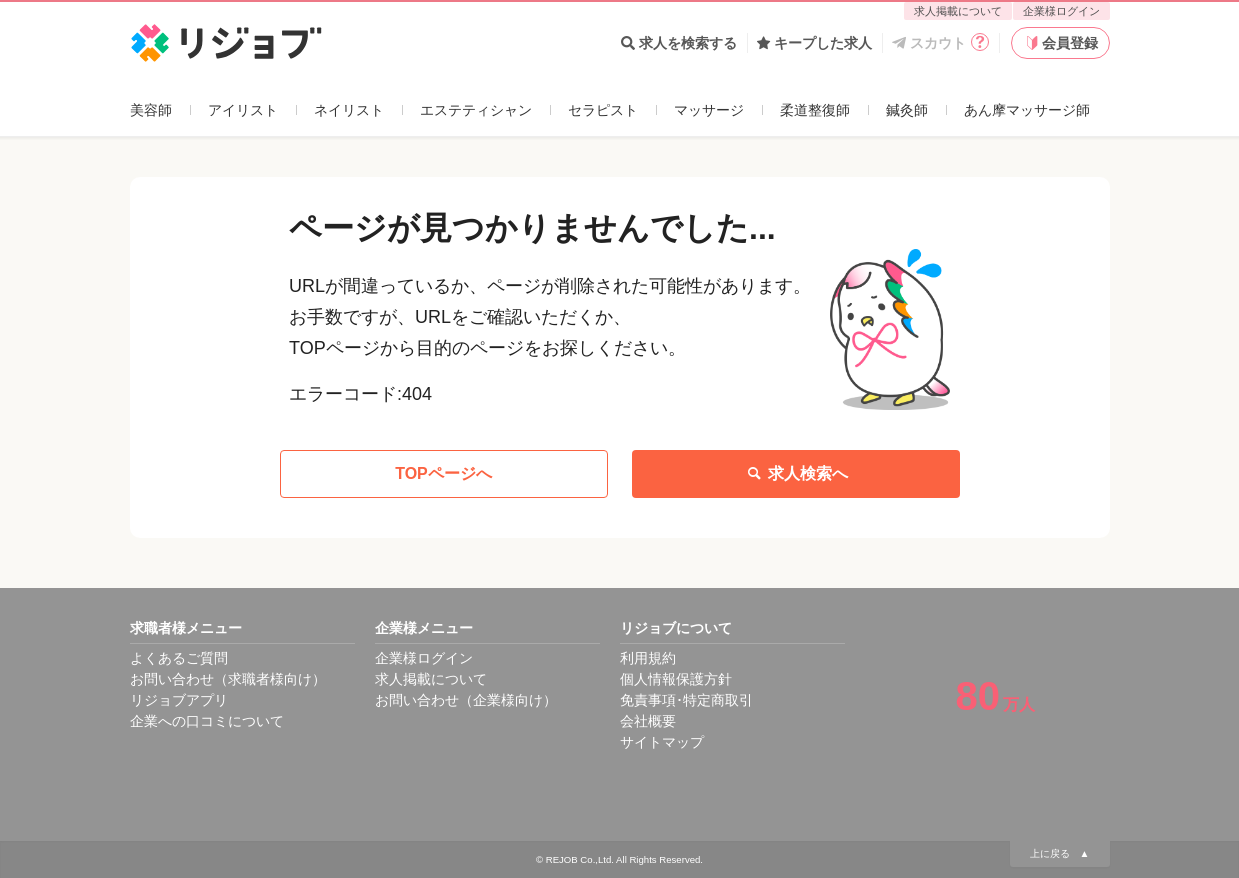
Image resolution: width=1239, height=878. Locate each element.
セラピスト (603, 110)
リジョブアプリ (179, 700)
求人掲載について (958, 11)
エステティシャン (476, 110)
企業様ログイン (1061, 11)
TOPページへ (443, 473)
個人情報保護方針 (676, 679)
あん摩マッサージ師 (1027, 110)
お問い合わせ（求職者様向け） (228, 679)
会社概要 (648, 721)
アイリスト (243, 110)
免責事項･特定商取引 (686, 700)
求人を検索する (679, 43)
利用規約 (648, 658)
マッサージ (709, 110)
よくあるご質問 (179, 658)
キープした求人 (814, 43)
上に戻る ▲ (1060, 853)
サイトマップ (662, 742)
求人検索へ (796, 474)
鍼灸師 (907, 110)
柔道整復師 (815, 110)
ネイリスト (349, 110)
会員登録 (1060, 43)
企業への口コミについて (207, 721)
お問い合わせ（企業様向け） (466, 700)
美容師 (151, 110)
